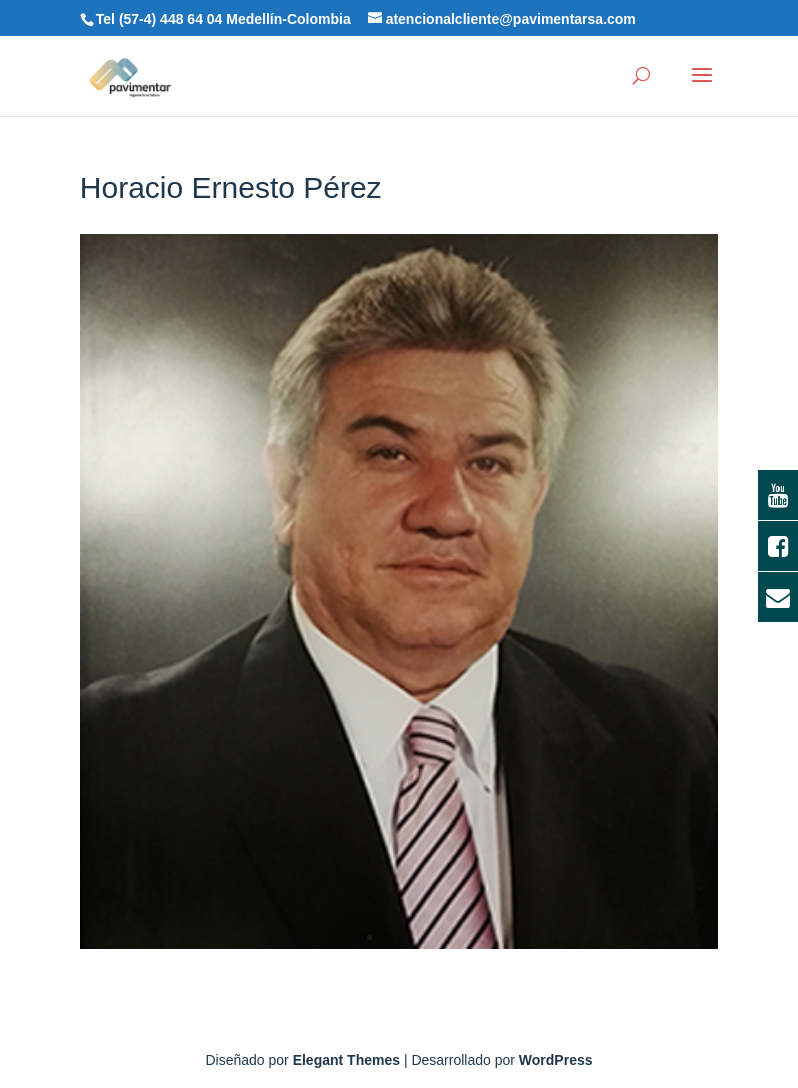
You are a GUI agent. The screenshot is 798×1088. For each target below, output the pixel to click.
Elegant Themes (346, 1060)
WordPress (556, 1060)
